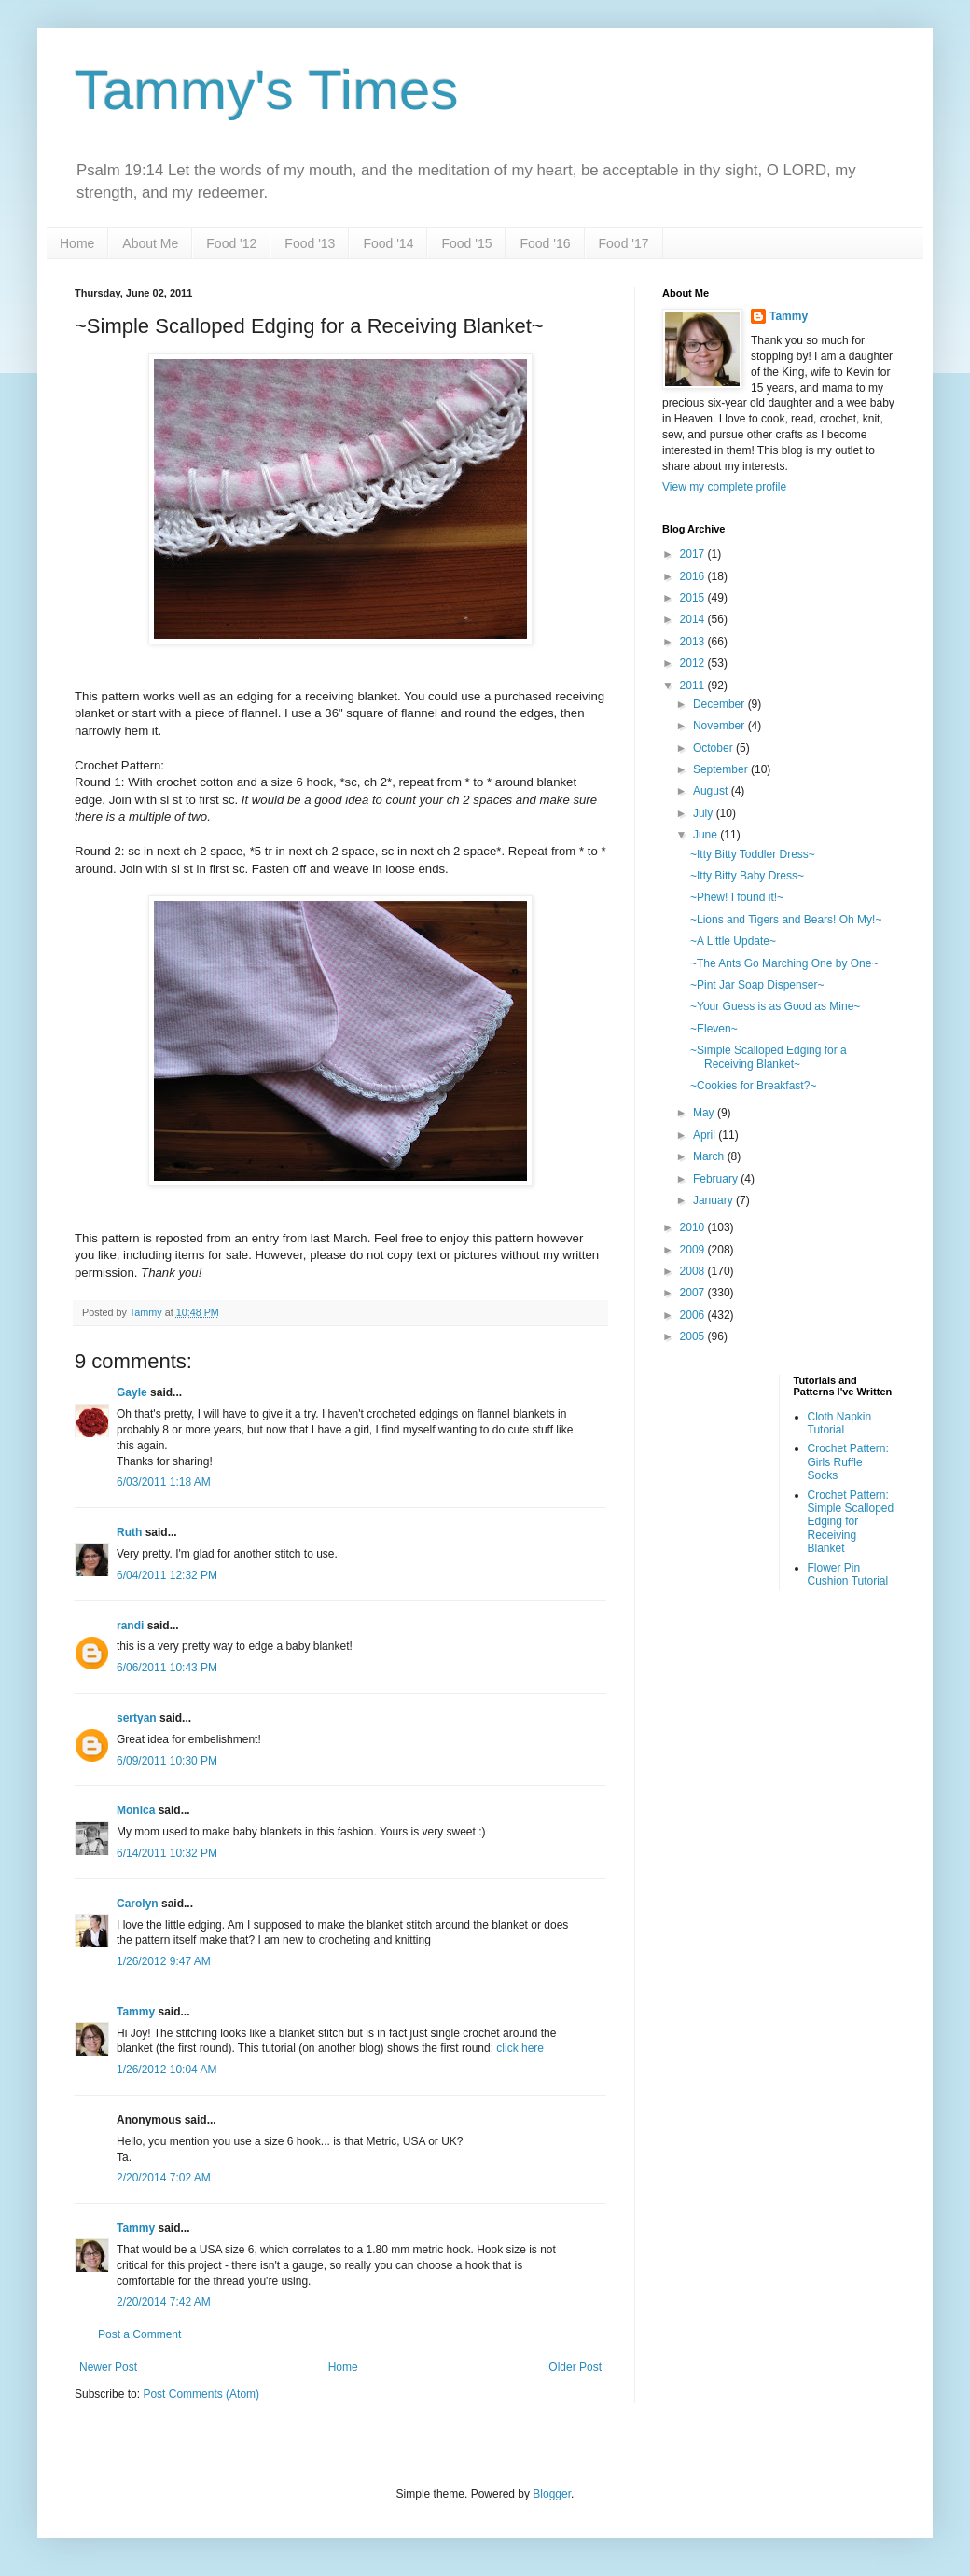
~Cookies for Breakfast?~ (753, 1085)
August (712, 790)
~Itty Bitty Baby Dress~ (747, 875)
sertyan (137, 1717)
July (704, 813)
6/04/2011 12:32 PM (167, 1575)
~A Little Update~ (733, 941)
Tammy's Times (266, 90)
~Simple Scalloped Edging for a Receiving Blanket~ (768, 1057)
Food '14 (388, 243)
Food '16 (545, 243)
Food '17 (624, 243)
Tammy (136, 2011)
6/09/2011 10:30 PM (167, 1760)
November (720, 725)
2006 (694, 1315)
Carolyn (139, 1903)
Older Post (575, 2367)
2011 (694, 685)
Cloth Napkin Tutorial (840, 1423)
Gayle (132, 1392)
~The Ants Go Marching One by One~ (784, 963)
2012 (694, 663)
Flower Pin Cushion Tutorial (848, 1574)
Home (77, 243)
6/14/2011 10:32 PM (167, 1853)
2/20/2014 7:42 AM (164, 2301)
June (706, 834)
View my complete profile (724, 486)
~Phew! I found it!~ (736, 897)
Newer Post (108, 2367)
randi (130, 1625)
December (720, 704)
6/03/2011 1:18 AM (164, 1482)
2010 (694, 1227)
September (722, 769)
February (717, 1178)
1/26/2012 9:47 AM (164, 1961)
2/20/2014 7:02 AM (164, 2177)
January (714, 1200)
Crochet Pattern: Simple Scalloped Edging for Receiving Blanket (851, 1522)
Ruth (129, 1532)
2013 (694, 641)
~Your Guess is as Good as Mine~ (775, 1006)
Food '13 (309, 243)
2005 (694, 1336)
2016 (694, 576)
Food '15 (466, 243)
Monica (136, 1810)
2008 (694, 1271)
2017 (694, 554)
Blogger (552, 2493)
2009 (694, 1249)
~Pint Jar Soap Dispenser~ (757, 984)
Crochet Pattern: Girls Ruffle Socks (848, 1462)
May (705, 1112)
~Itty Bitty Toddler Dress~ (752, 854)
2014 (694, 619)
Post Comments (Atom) (201, 2394)
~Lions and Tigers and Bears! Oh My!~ (785, 919)
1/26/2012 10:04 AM (166, 2069)
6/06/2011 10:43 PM (167, 1667)
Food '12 (231, 243)
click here (520, 2048)
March (710, 1156)
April (705, 1135)
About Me (150, 243)
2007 (694, 1292)
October (714, 748)
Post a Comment (139, 2334)
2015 (694, 597)
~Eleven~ (714, 1028)
